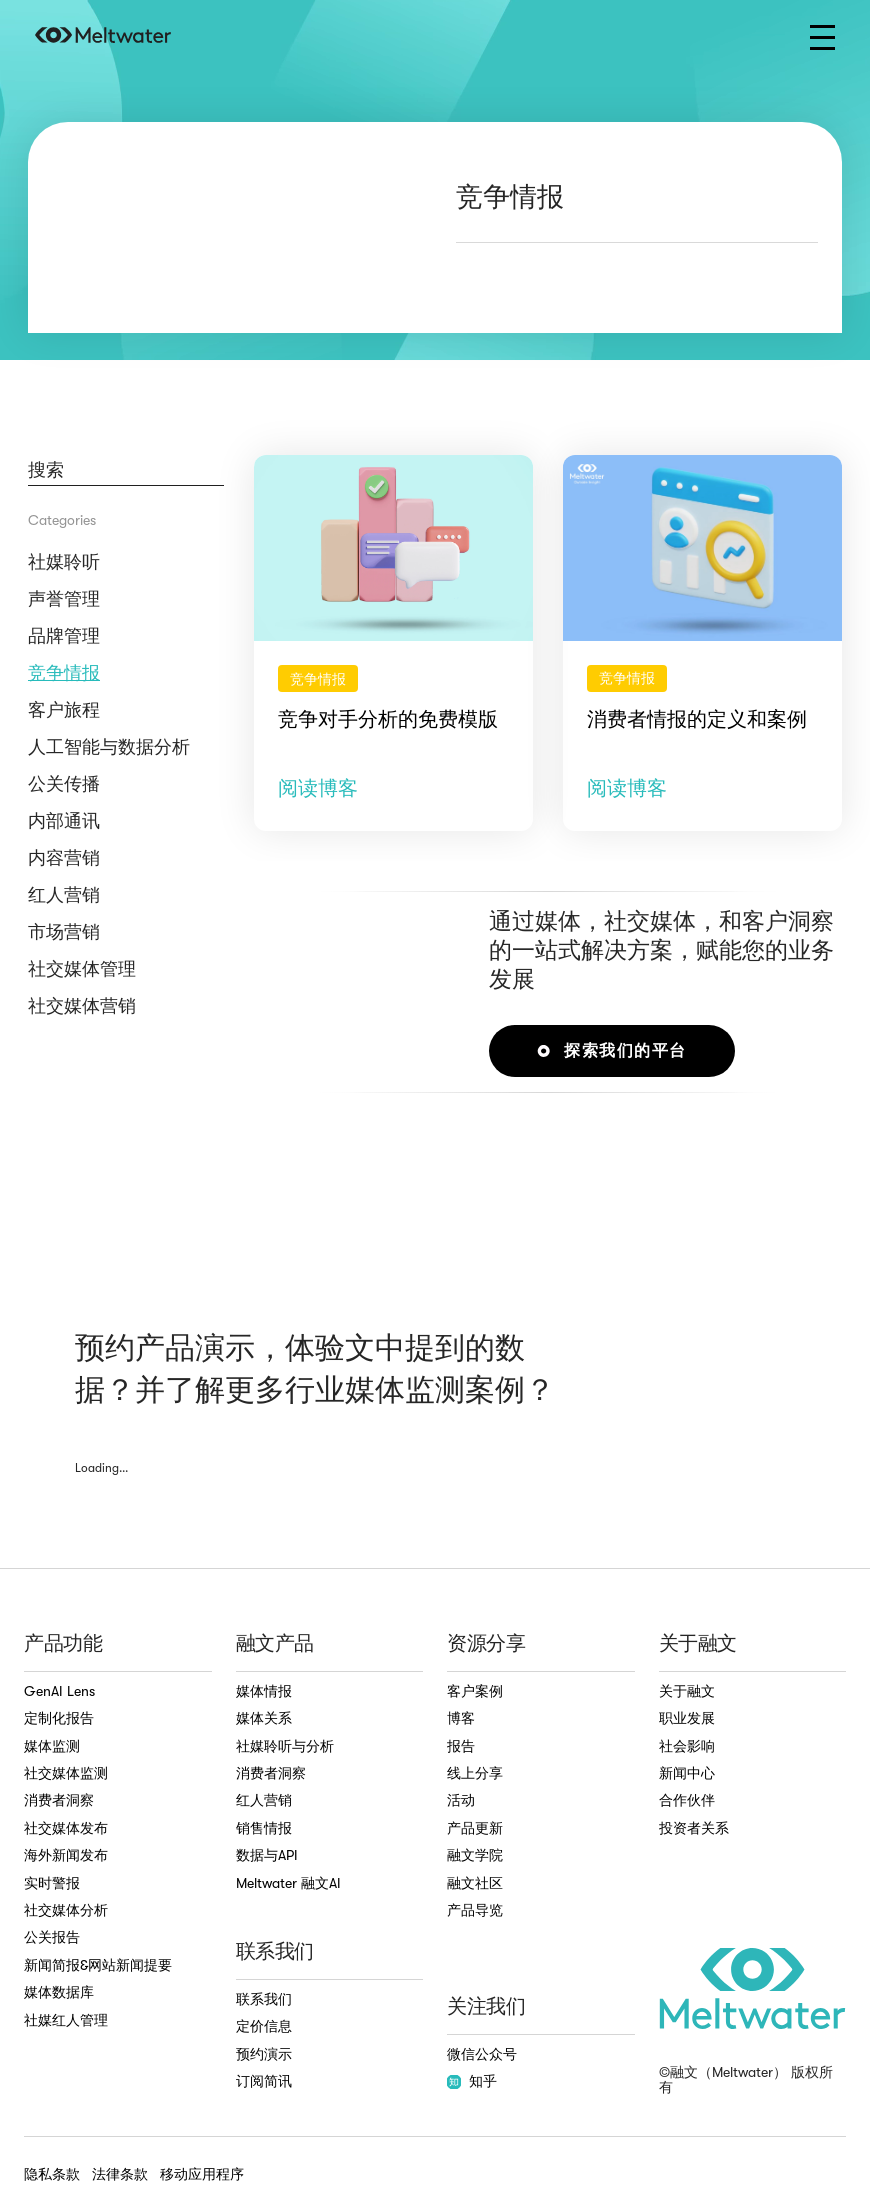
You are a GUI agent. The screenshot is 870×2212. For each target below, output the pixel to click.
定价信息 (264, 2026)
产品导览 (475, 1910)
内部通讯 (64, 821)
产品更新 (475, 1828)
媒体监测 (52, 1746)
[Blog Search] (126, 470)
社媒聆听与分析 (285, 1746)
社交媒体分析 (66, 1910)
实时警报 (52, 1883)
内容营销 (64, 858)
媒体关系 (264, 1718)
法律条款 (120, 2174)
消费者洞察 (59, 1800)
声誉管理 (64, 599)
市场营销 (64, 932)
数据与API (267, 1855)
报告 (461, 1746)
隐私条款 (52, 2174)
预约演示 (264, 2054)
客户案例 (475, 1691)
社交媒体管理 (82, 969)
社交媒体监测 (66, 1773)
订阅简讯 (264, 2081)
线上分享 (475, 1773)
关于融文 (687, 1691)
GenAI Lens (59, 1691)
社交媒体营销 (82, 1006)
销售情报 (264, 1828)
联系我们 (264, 1999)
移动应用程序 (202, 2174)
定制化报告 (59, 1718)
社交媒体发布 (66, 1828)
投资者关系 (694, 1828)
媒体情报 (264, 1691)
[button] (822, 37)
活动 (461, 1800)
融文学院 (475, 1855)
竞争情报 (64, 673)
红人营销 (64, 895)
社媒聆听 (64, 562)
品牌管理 (64, 636)
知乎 (472, 2081)
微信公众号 (482, 2054)
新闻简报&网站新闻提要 (98, 1965)
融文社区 (475, 1883)
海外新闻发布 (66, 1855)
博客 (461, 1718)
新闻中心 (687, 1773)
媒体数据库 (59, 1992)
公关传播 (64, 784)
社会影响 (687, 1746)
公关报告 (52, 1937)
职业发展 (687, 1718)
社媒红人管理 (66, 2020)
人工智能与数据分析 (109, 747)
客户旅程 (64, 710)
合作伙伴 (687, 1800)
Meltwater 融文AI (288, 1883)
